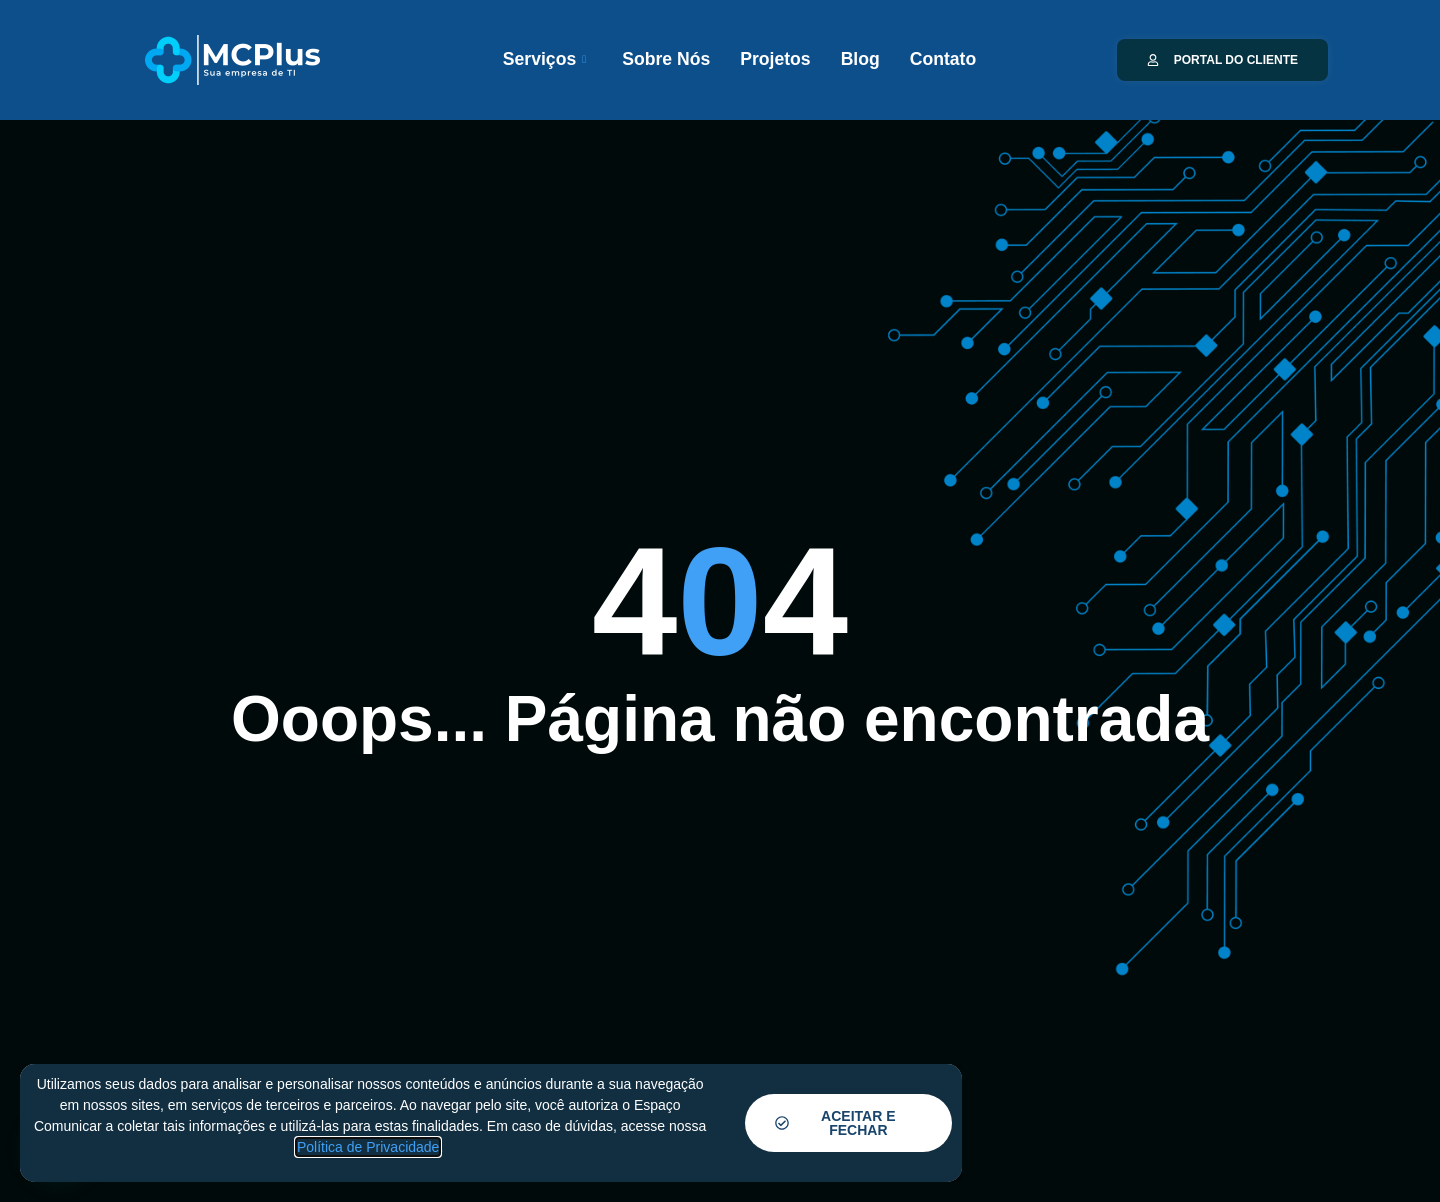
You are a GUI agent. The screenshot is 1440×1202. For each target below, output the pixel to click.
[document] (720, 601)
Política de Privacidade (368, 1147)
